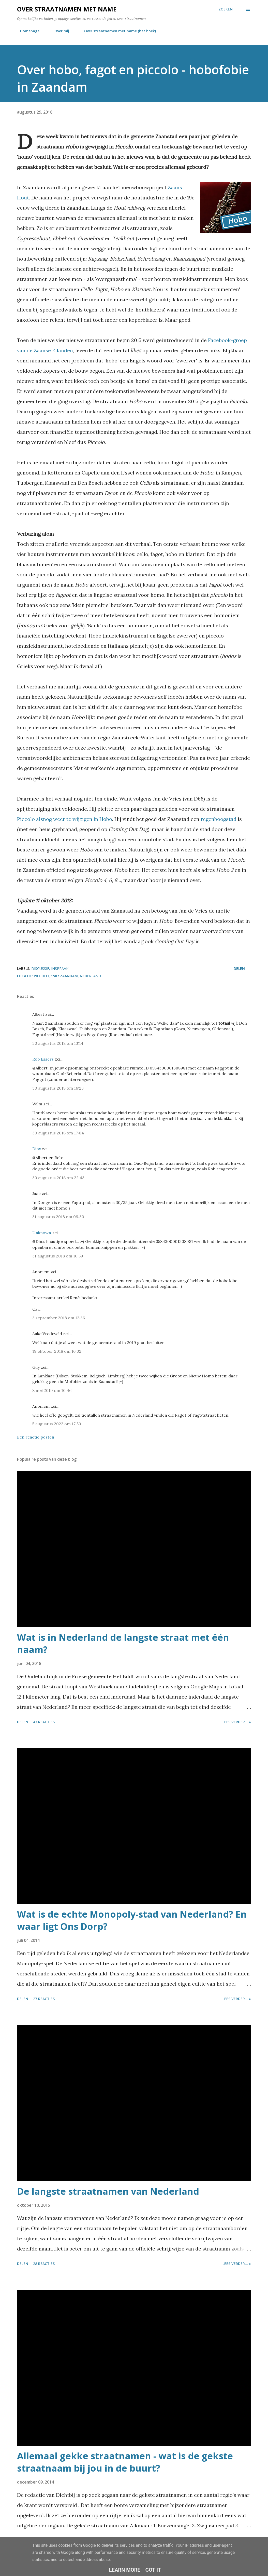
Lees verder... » (236, 1721)
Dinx (36, 1148)
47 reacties (44, 1721)
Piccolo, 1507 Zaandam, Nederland (67, 975)
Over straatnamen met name (66, 9)
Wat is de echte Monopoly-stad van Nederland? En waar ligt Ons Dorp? (132, 1920)
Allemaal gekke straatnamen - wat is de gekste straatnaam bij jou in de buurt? (125, 2462)
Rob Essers (43, 1059)
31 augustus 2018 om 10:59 (57, 1255)
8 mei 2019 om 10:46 (51, 1390)
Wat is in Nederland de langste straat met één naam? (123, 1643)
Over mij (58, 31)
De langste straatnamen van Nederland (108, 2191)
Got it (153, 2570)
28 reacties (44, 2263)
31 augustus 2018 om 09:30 (58, 1216)
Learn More (124, 2570)
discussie (40, 968)
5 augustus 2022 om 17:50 (56, 1423)
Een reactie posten (35, 1437)
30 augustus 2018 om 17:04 (58, 1132)
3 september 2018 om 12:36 (58, 1317)
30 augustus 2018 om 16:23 (58, 1088)
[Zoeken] (225, 9)
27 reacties (44, 1998)
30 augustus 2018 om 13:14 (57, 1043)
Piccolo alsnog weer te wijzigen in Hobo (64, 819)
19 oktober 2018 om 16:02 (56, 1351)
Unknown (41, 1232)
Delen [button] (239, 968)
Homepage (26, 31)
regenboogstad (218, 819)
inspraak (59, 968)
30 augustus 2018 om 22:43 (58, 1177)
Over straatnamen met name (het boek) (117, 31)
